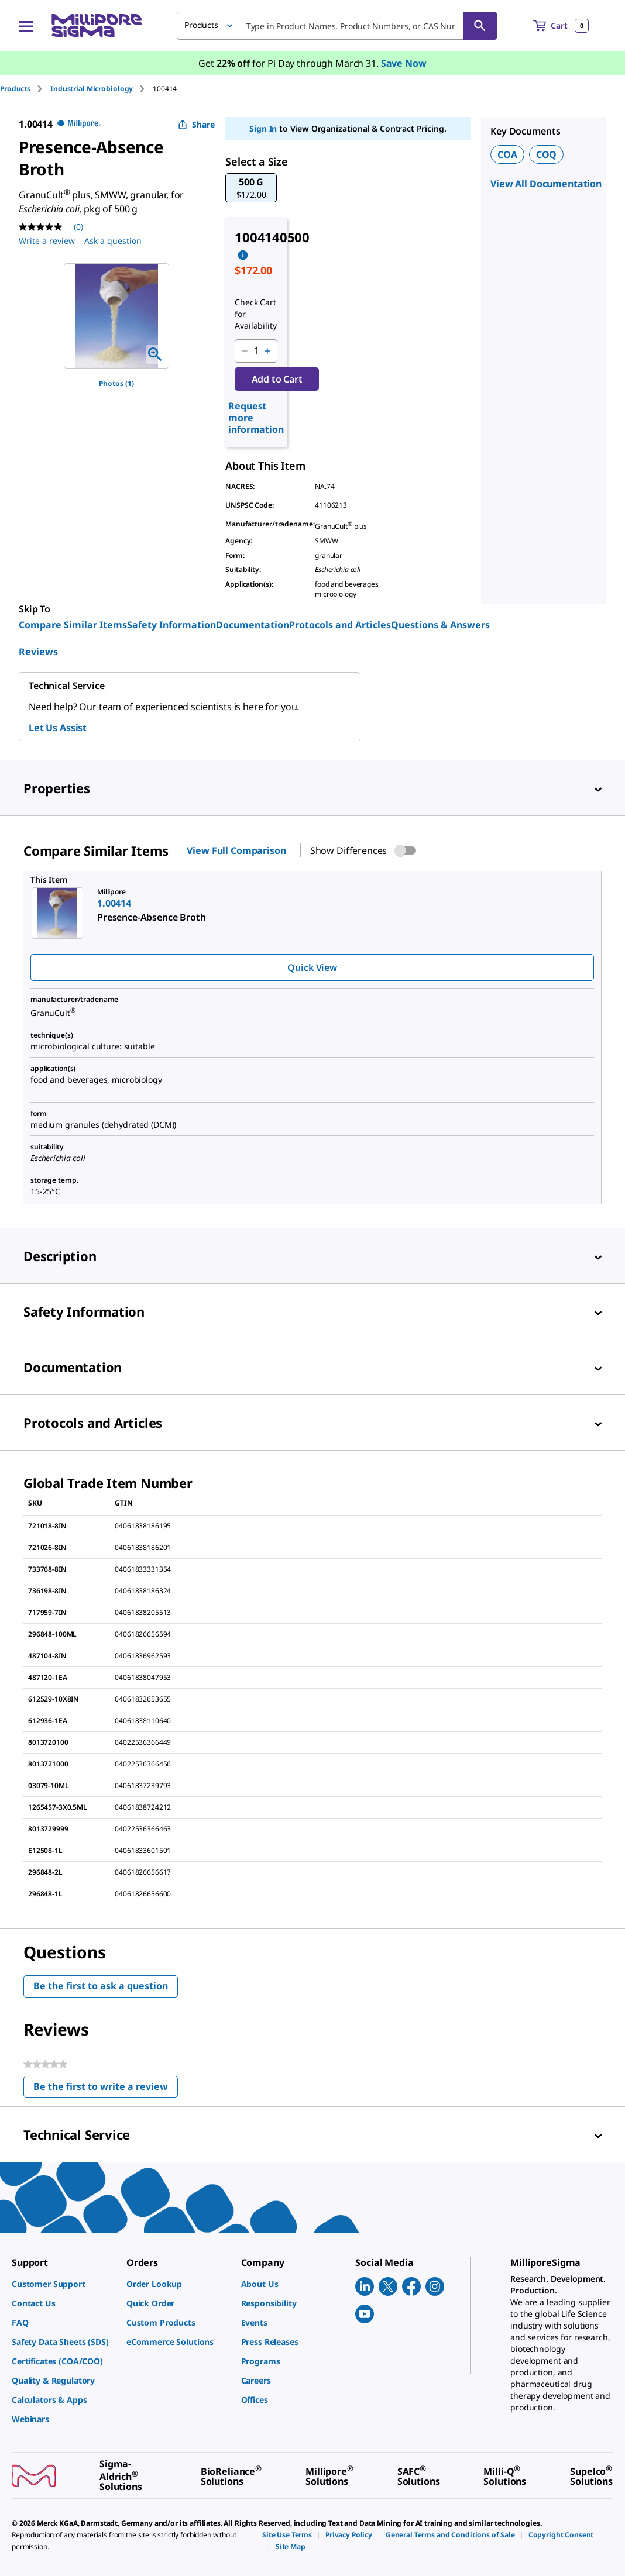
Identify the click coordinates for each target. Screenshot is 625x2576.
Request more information (256, 417)
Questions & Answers (440, 624)
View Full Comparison (236, 850)
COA (507, 154)
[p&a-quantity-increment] (267, 351)
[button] (251, 187)
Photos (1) (116, 383)
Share (196, 124)
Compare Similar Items (73, 624)
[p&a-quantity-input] (256, 351)
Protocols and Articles (340, 624)
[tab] (25, 88)
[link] (63, 2284)
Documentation (252, 624)
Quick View (311, 967)
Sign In (263, 128)
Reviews (38, 651)
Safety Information (171, 624)
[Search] (480, 26)
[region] (116, 316)
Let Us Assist (58, 727)
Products (15, 89)
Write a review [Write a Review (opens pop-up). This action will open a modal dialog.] (47, 240)
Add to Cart (277, 379)
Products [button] (201, 24)
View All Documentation (546, 184)
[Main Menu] (26, 26)
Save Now (404, 63)
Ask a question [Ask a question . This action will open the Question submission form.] (113, 240)
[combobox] (337, 26)
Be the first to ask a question (100, 1985)
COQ (546, 154)
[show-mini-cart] (561, 26)
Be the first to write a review (105, 2089)
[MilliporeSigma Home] (96, 25)
